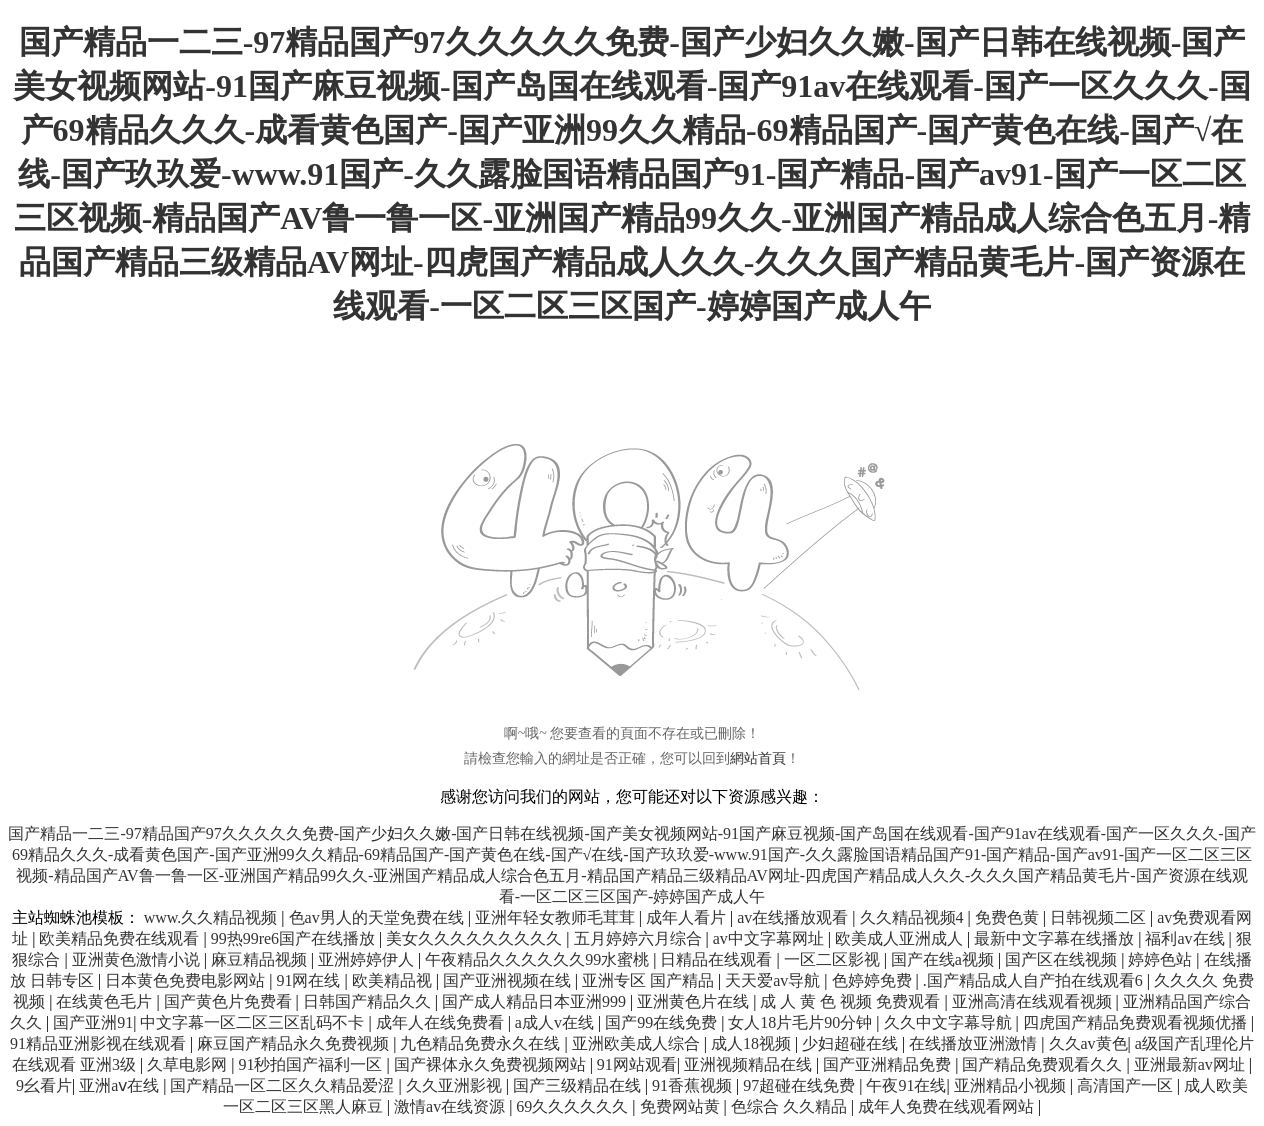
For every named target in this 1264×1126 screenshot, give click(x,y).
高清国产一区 (1127, 1085)
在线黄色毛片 (106, 1001)
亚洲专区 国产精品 (650, 980)
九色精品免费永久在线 (482, 1043)
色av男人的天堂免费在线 (378, 917)
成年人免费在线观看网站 (948, 1106)
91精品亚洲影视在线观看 (100, 1043)
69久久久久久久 (574, 1106)
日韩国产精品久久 (369, 1001)
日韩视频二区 (1100, 917)
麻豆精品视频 (261, 959)
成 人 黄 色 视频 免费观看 (852, 1001)
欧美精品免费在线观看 (121, 938)
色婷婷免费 (874, 980)
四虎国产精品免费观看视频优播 (1137, 1022)
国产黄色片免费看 (230, 1001)
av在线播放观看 (794, 917)
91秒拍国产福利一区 (312, 1064)
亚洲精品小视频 (1012, 1085)
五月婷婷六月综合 (640, 938)
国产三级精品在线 (579, 1085)
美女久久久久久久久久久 (476, 938)
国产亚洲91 (93, 1022)
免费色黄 (1009, 917)
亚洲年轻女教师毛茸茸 (557, 917)
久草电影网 (189, 1064)
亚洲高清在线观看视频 (1034, 1001)
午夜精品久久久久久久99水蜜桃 (539, 959)
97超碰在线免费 (801, 1085)
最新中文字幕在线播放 (1056, 938)
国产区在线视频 (1063, 959)
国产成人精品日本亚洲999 (536, 1001)
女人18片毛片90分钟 (802, 1022)
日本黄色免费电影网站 (187, 980)
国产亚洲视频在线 (509, 980)
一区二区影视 (834, 959)
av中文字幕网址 (770, 938)
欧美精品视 (394, 980)
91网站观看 (637, 1064)
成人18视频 (753, 1043)
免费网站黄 (682, 1106)
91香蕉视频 (694, 1085)
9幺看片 (44, 1085)
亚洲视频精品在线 (750, 1064)
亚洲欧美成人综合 (638, 1043)
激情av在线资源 (451, 1106)
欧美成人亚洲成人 (901, 938)
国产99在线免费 (663, 1022)
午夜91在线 (906, 1085)
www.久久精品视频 (213, 917)
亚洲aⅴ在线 (121, 1085)
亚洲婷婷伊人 (368, 959)
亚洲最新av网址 (1191, 1064)
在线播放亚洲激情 (975, 1043)
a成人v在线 (556, 1022)
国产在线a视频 (944, 959)
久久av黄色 (1088, 1043)
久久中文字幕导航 (950, 1022)
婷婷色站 (1162, 959)
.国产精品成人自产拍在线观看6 (1035, 980)
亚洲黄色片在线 (695, 1001)
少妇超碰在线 (852, 1043)
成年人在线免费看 (442, 1022)
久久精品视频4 (914, 917)
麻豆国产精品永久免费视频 (295, 1043)
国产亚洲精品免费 (889, 1064)
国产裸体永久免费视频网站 (492, 1064)
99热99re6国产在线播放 (295, 938)
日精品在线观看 (718, 959)
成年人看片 (688, 917)
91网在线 (310, 980)
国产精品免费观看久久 (1044, 1064)
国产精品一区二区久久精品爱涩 (284, 1085)
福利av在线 (1186, 938)
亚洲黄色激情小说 (138, 959)
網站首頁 (758, 758)
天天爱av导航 (774, 980)
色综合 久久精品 (791, 1106)
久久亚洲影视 (456, 1085)
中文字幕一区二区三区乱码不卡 (254, 1022)
